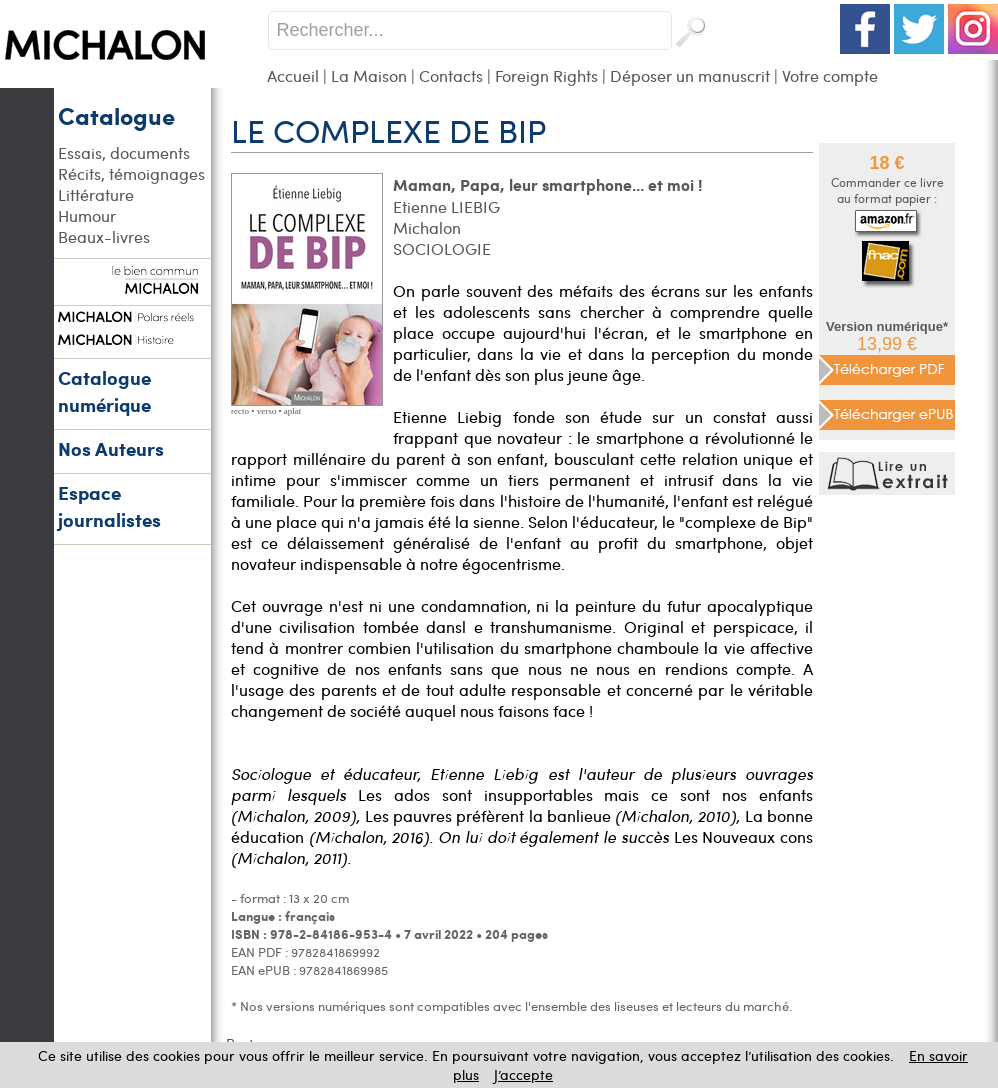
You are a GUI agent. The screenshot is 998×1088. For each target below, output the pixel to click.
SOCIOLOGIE (442, 248)
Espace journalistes (109, 506)
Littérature (96, 194)
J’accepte (523, 1074)
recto (240, 411)
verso (267, 411)
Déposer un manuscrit (690, 75)
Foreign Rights (546, 75)
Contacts (451, 75)
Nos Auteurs (111, 448)
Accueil (293, 75)
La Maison (369, 75)
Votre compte (830, 75)
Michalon (427, 227)
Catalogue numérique (104, 391)
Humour (87, 215)
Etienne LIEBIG (446, 206)
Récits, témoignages (131, 173)
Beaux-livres (104, 236)
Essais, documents (124, 152)
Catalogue (116, 115)
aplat (293, 411)
